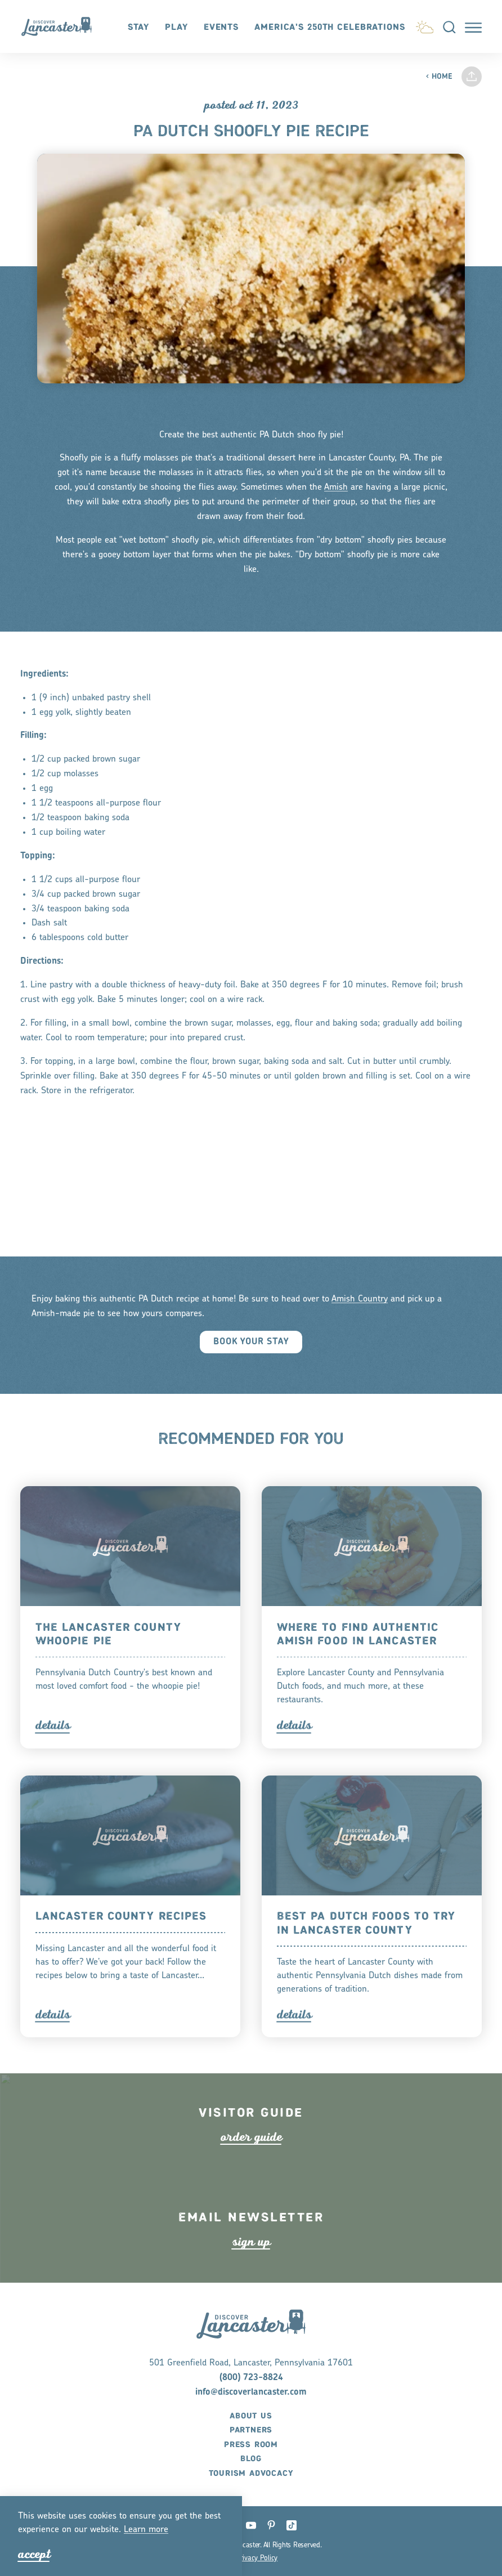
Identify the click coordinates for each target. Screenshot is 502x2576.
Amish (336, 512)
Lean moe (146, 2529)
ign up (251, 2267)
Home (438, 76)
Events (221, 27)
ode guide (251, 2162)
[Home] (61, 26)
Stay (139, 27)
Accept (34, 2554)
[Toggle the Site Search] (449, 26)
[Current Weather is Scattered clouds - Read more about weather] (425, 25)
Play (176, 27)
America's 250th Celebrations (329, 27)
